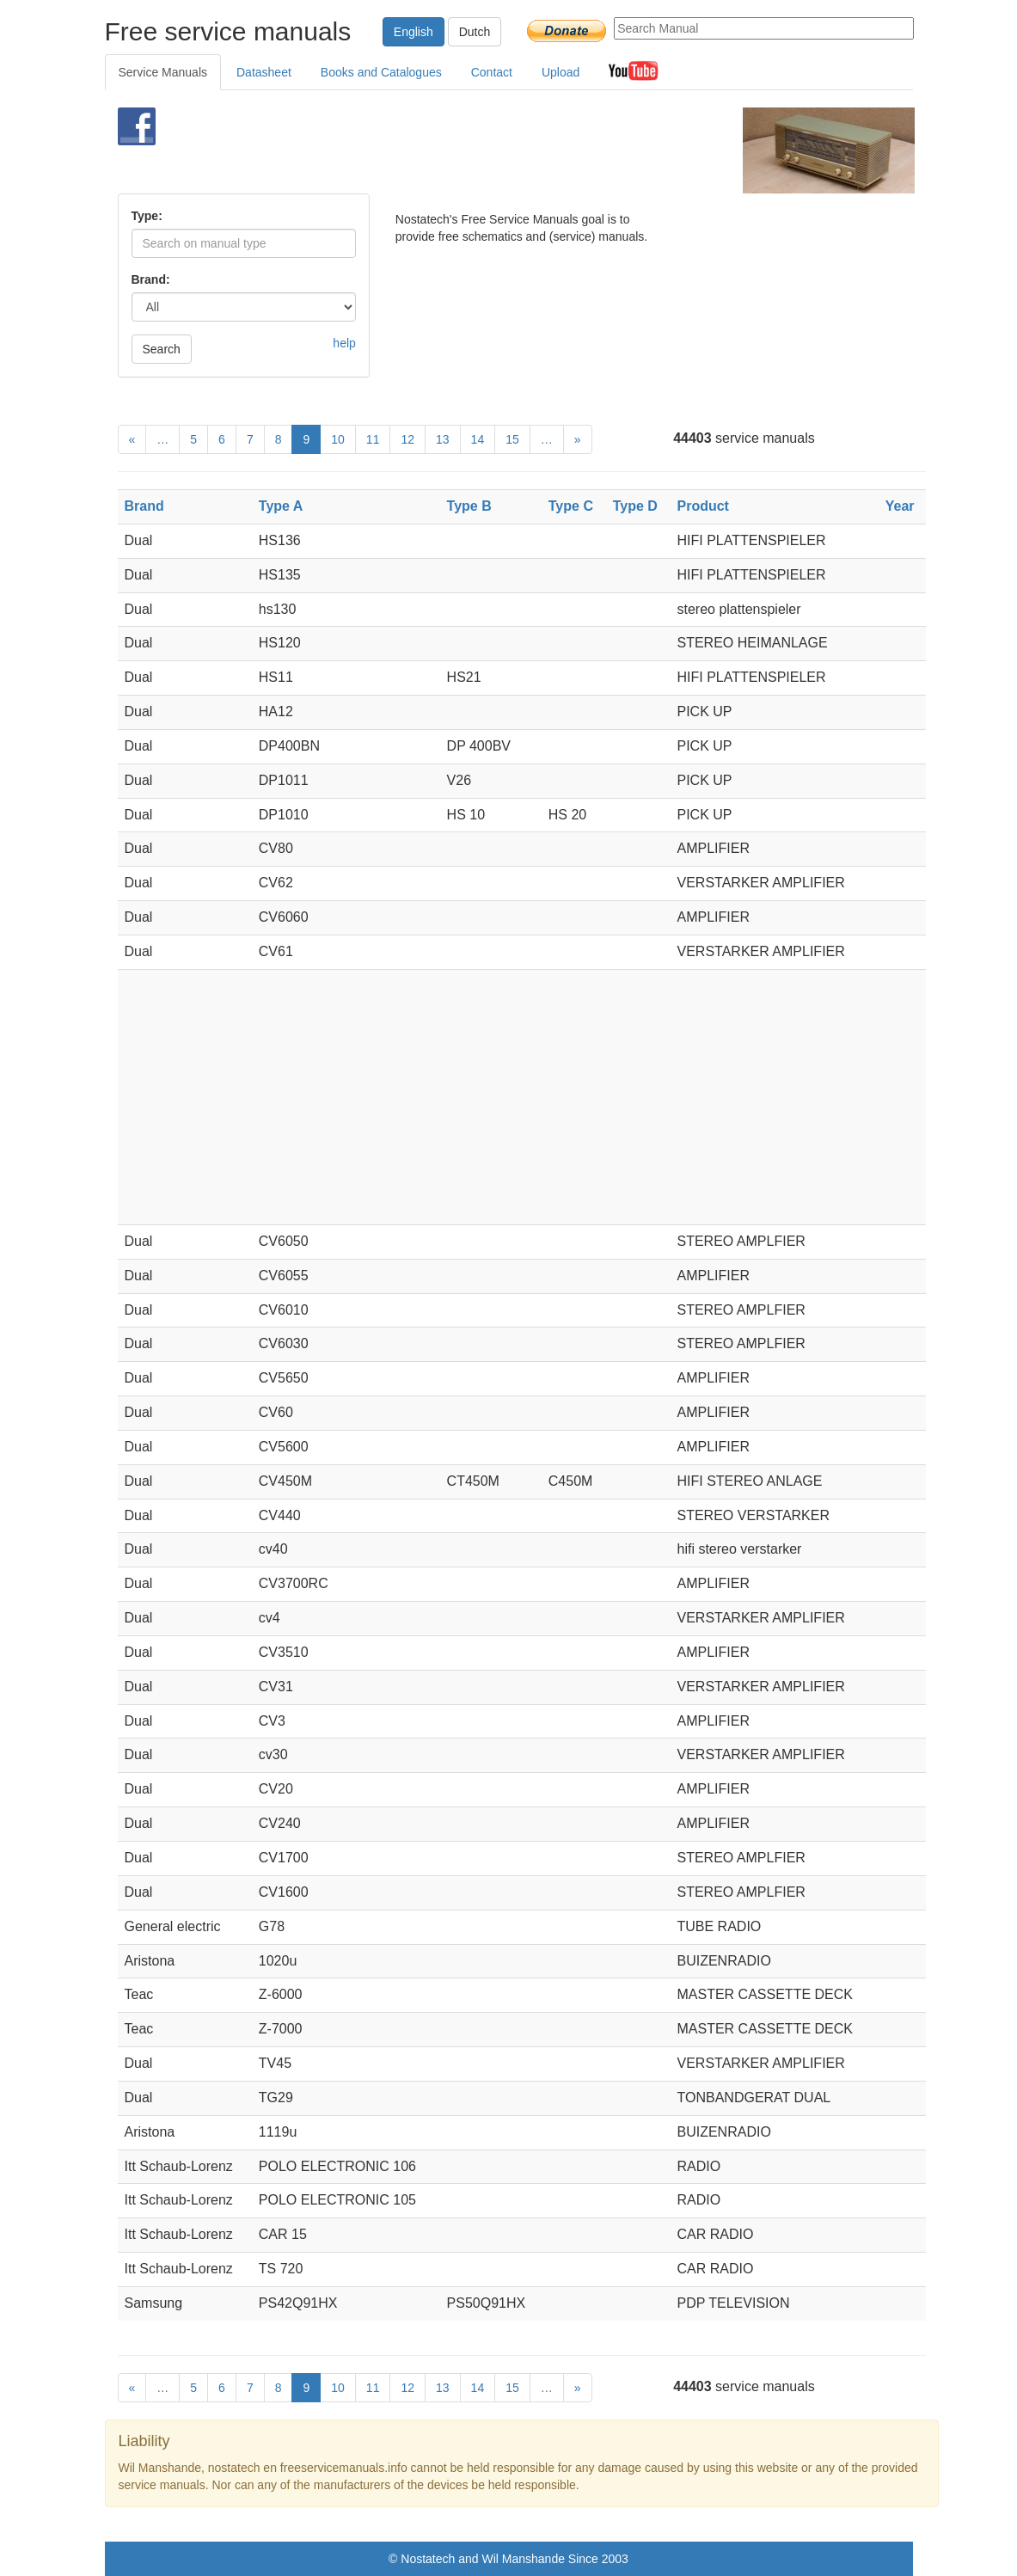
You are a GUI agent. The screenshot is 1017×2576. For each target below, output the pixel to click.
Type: (147, 216)
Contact (491, 72)
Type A (281, 506)
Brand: (151, 279)
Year (900, 506)
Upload (560, 72)
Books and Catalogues (381, 72)
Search (162, 349)
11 (373, 439)
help (344, 343)
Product (703, 506)
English (413, 32)
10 (338, 439)
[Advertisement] (486, 150)
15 (512, 439)
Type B (469, 506)
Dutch (475, 32)
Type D (635, 506)
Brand (144, 506)
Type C (570, 506)
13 (443, 439)
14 (478, 439)
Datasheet (263, 72)
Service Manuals (163, 72)
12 (407, 439)
